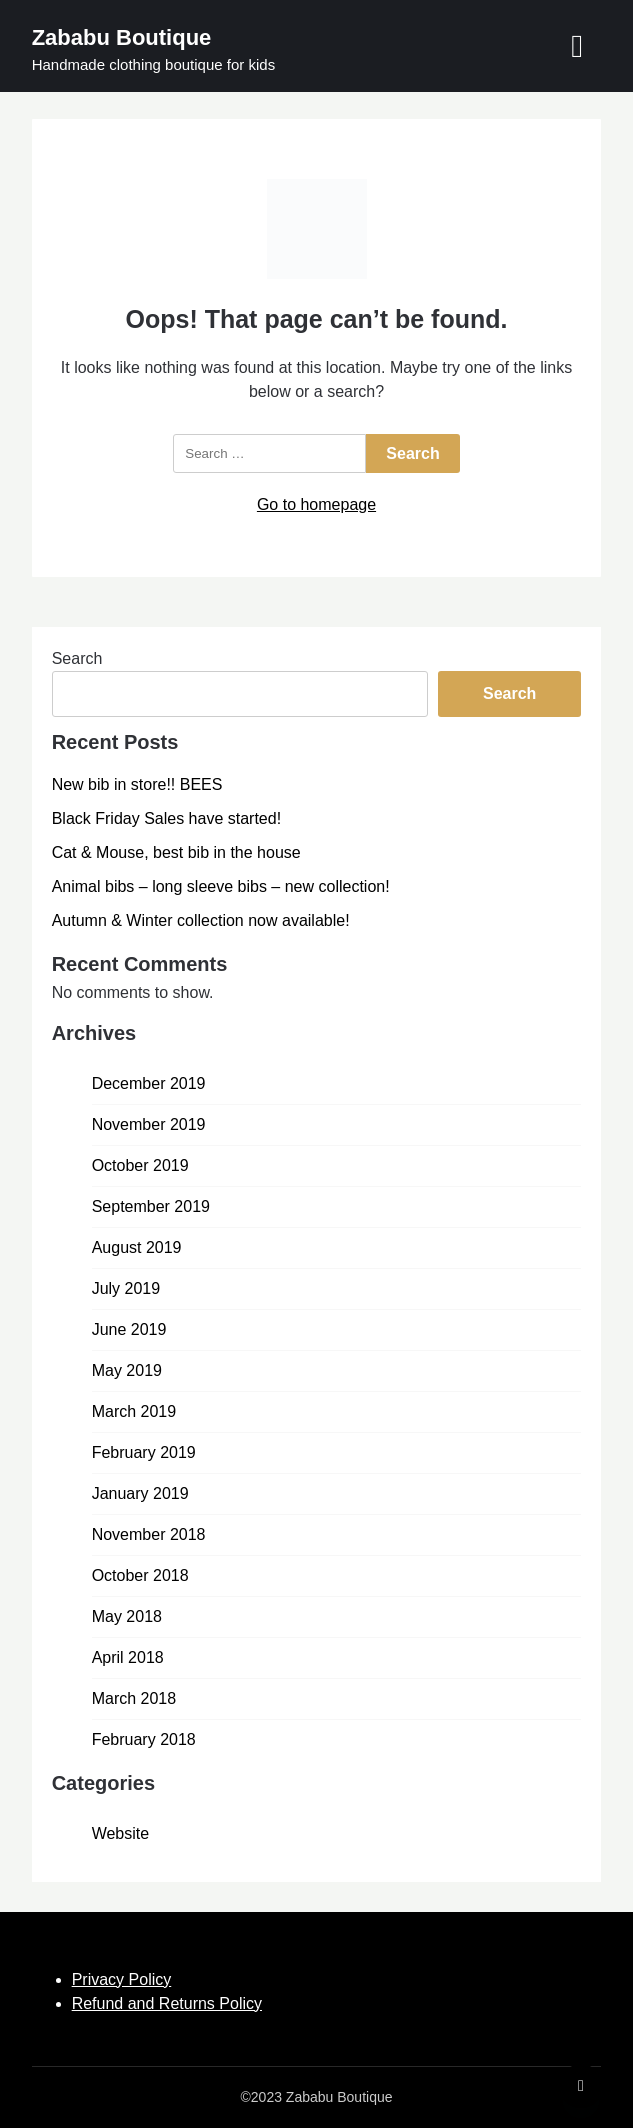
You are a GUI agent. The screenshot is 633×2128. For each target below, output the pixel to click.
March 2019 (134, 1411)
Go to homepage (316, 504)
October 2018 (140, 1575)
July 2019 (126, 1288)
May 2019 (127, 1370)
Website (121, 1833)
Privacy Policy (122, 1979)
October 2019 (140, 1165)
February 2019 (144, 1452)
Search (77, 658)
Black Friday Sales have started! (166, 818)
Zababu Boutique (122, 37)
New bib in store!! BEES (137, 784)
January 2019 (140, 1493)
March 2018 (134, 1698)
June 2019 (129, 1329)
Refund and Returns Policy (167, 2003)
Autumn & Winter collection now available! (201, 920)
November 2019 (149, 1124)
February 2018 (144, 1739)
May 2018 (127, 1616)
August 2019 (137, 1247)
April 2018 (128, 1657)
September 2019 (151, 1206)
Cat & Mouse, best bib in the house (176, 852)
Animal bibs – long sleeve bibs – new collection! (221, 886)
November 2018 (149, 1534)
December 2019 (149, 1083)
